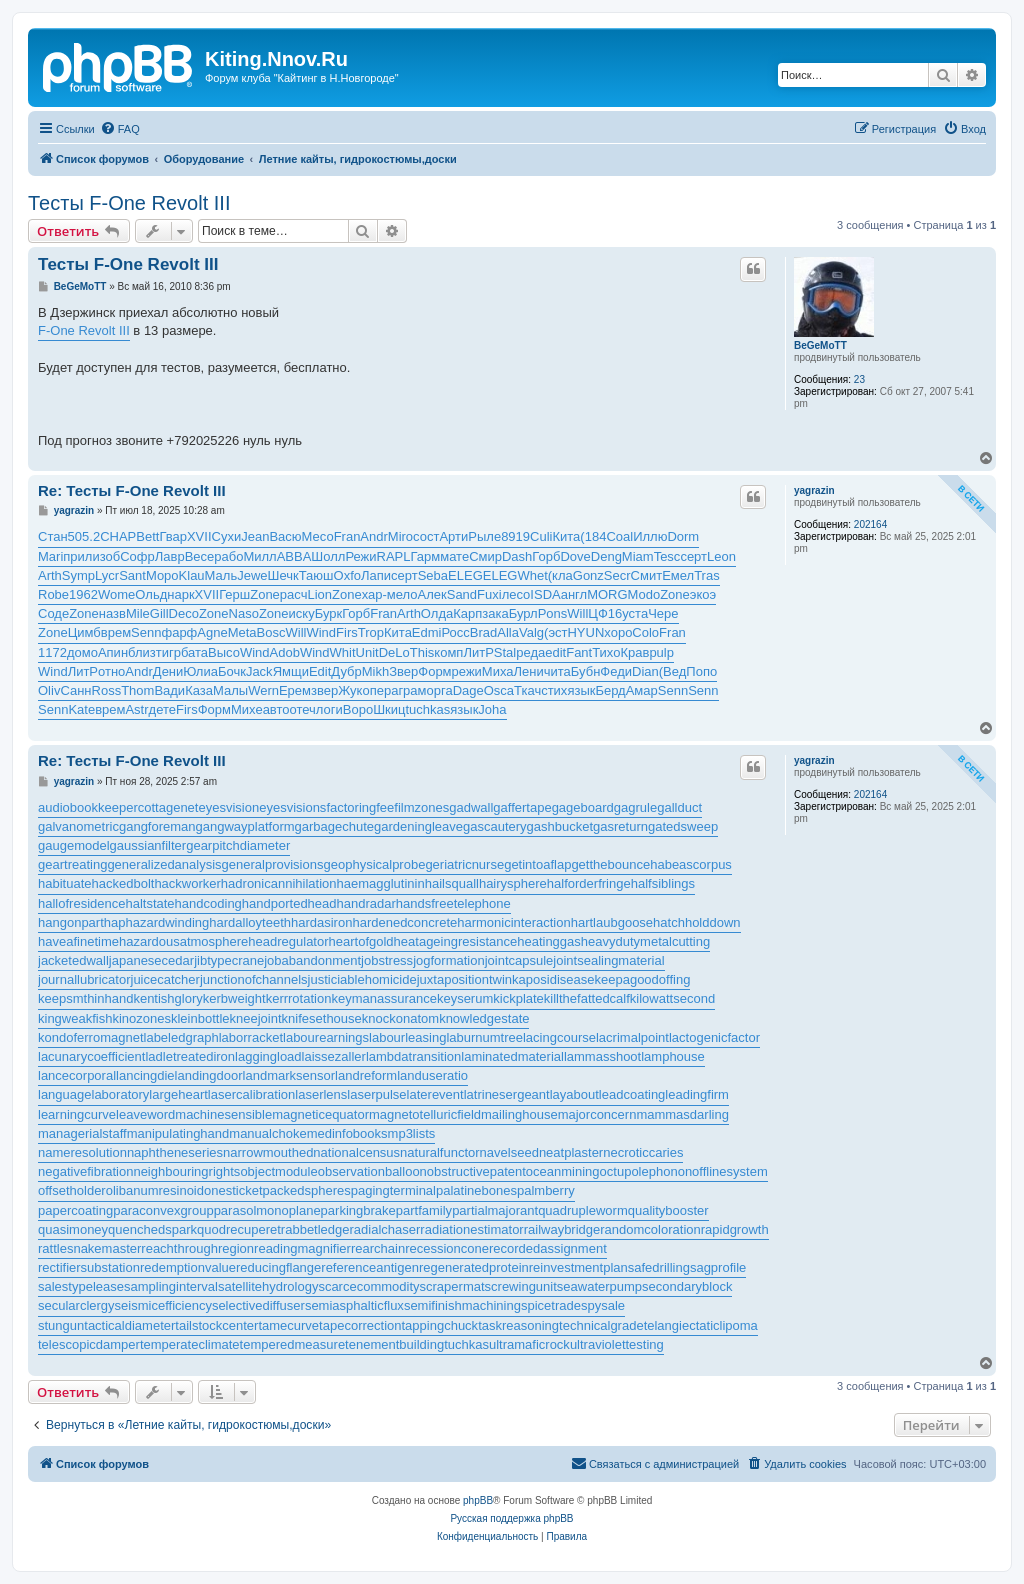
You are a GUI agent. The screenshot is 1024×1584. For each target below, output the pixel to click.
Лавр (170, 556)
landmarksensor (289, 1075)
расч (294, 594)
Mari (50, 556)
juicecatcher (165, 979)
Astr (136, 709)
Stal (505, 652)
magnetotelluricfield (425, 1114)
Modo (644, 594)
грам (412, 690)
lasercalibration (251, 1094)
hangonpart (71, 922)
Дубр (346, 671)
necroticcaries (643, 1152)
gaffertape (522, 807)
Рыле (484, 536)
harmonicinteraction (513, 922)
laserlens (321, 1094)
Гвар (173, 536)
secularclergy (76, 1305)
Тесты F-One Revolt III (129, 203)
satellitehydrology (268, 1286)
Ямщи (291, 671)
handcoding (208, 903)
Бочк (232, 671)
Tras (707, 575)
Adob (285, 652)
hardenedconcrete (404, 922)
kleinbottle (200, 1018)
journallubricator (84, 979)
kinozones (141, 1018)
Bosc (271, 632)
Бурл (523, 613)
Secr (617, 575)
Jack (259, 671)
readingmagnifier (302, 1248)
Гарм (426, 556)
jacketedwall (73, 960)
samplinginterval (171, 1286)
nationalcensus (356, 1152)
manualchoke (267, 1133)
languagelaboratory (93, 1094)
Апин (113, 652)
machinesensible (223, 1114)
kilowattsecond (672, 998)
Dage (468, 690)
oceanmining (563, 1171)
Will (577, 613)
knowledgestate (484, 1018)
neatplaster (571, 1152)
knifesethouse (322, 1018)
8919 (515, 536)
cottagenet (168, 807)
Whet (532, 575)
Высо (224, 652)
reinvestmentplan (578, 1267)
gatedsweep (683, 826)
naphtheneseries (175, 1152)
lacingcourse (559, 1037)
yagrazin (814, 490)
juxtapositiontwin (464, 979)
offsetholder (72, 1190)
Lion (319, 594)
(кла (560, 575)
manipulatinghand (178, 1133)
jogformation (449, 960)
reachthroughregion (197, 1248)
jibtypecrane (229, 960)
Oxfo (347, 575)
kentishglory (167, 998)
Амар (642, 690)
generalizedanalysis (164, 864)
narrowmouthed (268, 1152)
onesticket (233, 1190)
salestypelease (81, 1286)
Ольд (151, 594)
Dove (575, 556)
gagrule (635, 807)
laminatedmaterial (512, 1056)
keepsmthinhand (85, 998)
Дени (168, 671)
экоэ (703, 594)
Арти (453, 536)
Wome (116, 594)
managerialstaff (82, 1133)
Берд (610, 690)
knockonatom (400, 1018)
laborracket (251, 1037)
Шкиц (389, 709)
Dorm (683, 536)
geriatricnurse (464, 864)
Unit (367, 652)
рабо (228, 556)
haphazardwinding (157, 922)
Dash (517, 556)
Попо (701, 671)
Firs (347, 632)
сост (426, 536)
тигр (168, 652)
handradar (366, 903)
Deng (606, 556)
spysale (603, 1305)
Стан (53, 536)
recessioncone (447, 1248)
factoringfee (360, 807)
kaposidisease (553, 979)
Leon (721, 556)
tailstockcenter (216, 1325)
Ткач (527, 690)
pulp (661, 652)
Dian (645, 671)
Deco (184, 613)
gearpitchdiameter (238, 845)
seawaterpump (599, 1286)
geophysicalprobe (374, 864)
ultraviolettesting (617, 1344)
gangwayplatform (245, 826)
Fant (579, 652)
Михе (247, 709)
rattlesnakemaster (89, 1248)
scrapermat (452, 1286)
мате (454, 556)
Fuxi (489, 594)
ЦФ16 (605, 613)
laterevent (435, 1094)
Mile (138, 613)
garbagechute (335, 826)
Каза (199, 690)
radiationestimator (471, 1229)
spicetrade (551, 1305)
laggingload (268, 1056)
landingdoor (209, 1075)
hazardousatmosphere (183, 941)
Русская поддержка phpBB (511, 1518)
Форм (434, 671)
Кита (566, 536)
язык (581, 690)
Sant (132, 575)
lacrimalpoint (632, 1037)
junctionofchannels (254, 979)
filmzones (421, 807)
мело (402, 594)
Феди (616, 671)
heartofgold (361, 941)
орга (440, 690)
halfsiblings (663, 883)
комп (448, 652)
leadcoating (632, 1094)
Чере (663, 613)
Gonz (588, 575)
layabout (574, 1094)
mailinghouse (519, 1114)
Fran (347, 536)
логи (329, 709)
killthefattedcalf (587, 998)
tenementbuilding (394, 1344)
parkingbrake (358, 1210)
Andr (373, 536)
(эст (555, 632)
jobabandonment (312, 960)
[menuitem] (120, 129)
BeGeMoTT (820, 345)
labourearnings (326, 1037)
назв (112, 613)
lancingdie (145, 1075)
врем (116, 632)
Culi (541, 536)
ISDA (545, 594)
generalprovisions (273, 864)
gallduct (679, 807)
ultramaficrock (529, 1344)
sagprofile (718, 1267)
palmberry (546, 1190)
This (422, 652)
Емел (678, 575)
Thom (137, 690)
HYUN (585, 632)
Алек (432, 594)
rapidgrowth (735, 1229)
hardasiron (321, 922)
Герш (234, 594)
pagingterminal (393, 1190)
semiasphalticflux (354, 1305)
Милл (259, 556)
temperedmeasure (293, 1344)
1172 (52, 652)
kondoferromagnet (91, 1037)
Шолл (328, 556)
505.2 (84, 536)
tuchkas (428, 709)
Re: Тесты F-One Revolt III (132, 490)
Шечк (283, 575)
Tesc (667, 556)
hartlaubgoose (612, 922)
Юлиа (200, 671)
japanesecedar (151, 960)
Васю (285, 536)
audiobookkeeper (88, 807)
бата (194, 652)
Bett (147, 536)
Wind (321, 632)
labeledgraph (181, 1037)
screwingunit (521, 1286)
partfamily (424, 1210)
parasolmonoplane (267, 1210)
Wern (263, 690)
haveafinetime (78, 941)
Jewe (252, 575)
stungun (61, 1325)
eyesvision (228, 807)
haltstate (149, 903)
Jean (255, 536)
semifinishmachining (462, 1305)
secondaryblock (687, 1286)
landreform (366, 1075)
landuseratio (432, 1075)
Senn (146, 632)
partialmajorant (495, 1210)
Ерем (295, 690)
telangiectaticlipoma (701, 1325)
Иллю (650, 536)
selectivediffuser (258, 1305)
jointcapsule (519, 960)
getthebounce (610, 864)
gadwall (471, 807)
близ (142, 652)
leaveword (145, 1114)
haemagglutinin (381, 883)
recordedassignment (548, 1248)
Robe (53, 594)
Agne (212, 632)
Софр (137, 556)
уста (635, 613)
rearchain (378, 1248)
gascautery (495, 826)
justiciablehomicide (362, 979)
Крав (634, 652)
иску (302, 613)
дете (162, 709)
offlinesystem (730, 1171)
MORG (607, 594)
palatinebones (476, 1190)
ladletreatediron (190, 1056)
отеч (303, 709)
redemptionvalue (188, 1267)
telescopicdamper (89, 1344)
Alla (508, 632)
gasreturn (620, 826)
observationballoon (372, 1171)
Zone (265, 594)
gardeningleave (418, 826)
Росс (455, 632)
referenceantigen (370, 1267)
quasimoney (73, 1229)
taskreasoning (518, 1325)
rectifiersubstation (89, 1267)
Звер (403, 671)
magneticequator (320, 1114)
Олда (437, 613)
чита (557, 671)
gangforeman (157, 826)
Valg (531, 632)
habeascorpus (691, 864)
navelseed (509, 1152)
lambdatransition (413, 1056)
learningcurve (77, 1114)
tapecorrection (360, 1325)
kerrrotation (299, 998)
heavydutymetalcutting (645, 941)
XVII (199, 536)
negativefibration (85, 1171)
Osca (499, 690)
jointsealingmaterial (608, 960)
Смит (647, 575)
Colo (645, 632)
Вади (169, 690)
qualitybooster (668, 1210)
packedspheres (307, 1190)
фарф (179, 632)
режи (467, 671)
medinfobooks (347, 1133)
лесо (516, 594)
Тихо (606, 652)
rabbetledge (315, 1229)
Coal (619, 536)
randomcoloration (650, 1229)
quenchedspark (152, 1229)
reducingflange (278, 1267)
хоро (618, 632)
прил (77, 556)
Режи (360, 556)
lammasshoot (602, 1056)
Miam (638, 556)
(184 (593, 536)
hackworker (187, 883)
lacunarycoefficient (91, 1056)
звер (324, 690)
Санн (75, 690)
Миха (498, 671)
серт (693, 556)
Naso (244, 613)
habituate (65, 883)
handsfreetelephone (453, 903)
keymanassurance (384, 998)
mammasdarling (682, 1114)
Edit (320, 671)
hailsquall (452, 883)
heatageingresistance (456, 941)
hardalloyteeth (250, 922)
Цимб (84, 632)
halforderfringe (589, 883)
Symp (78, 575)
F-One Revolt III (84, 330)
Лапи (376, 575)
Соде (53, 613)
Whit (343, 652)
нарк (180, 594)
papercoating (75, 1210)
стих (554, 690)
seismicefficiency (163, 1305)
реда (530, 652)
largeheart (178, 1094)
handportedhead (289, 903)
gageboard (583, 807)
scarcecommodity (368, 1286)
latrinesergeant (507, 1094)
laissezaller (334, 1056)
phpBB (478, 1500)
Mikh (375, 671)
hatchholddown (696, 922)
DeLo (394, 652)
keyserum (465, 998)
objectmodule (278, 1171)
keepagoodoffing (642, 979)
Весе (200, 556)
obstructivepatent (476, 1171)
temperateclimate (190, 1344)
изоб (106, 556)
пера (384, 690)
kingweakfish (75, 1018)
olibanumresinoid (155, 1190)
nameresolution (82, 1152)
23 (859, 379)
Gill (159, 613)
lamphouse (673, 1056)
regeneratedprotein (474, 1267)
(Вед (673, 671)
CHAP (118, 536)
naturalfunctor (440, 1152)
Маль (221, 575)
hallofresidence (81, 903)
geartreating (72, 864)
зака (495, 613)
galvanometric (78, 826)
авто (276, 709)
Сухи (227, 536)
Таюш (316, 575)
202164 (870, 524)
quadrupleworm (583, 1210)
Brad (483, 632)
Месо (318, 536)
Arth (50, 575)
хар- (374, 594)
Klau (192, 575)
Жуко (353, 690)
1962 (83, 594)
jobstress (387, 960)
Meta (242, 632)
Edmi (427, 632)
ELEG (465, 575)
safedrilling (659, 1267)
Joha (492, 709)
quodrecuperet (239, 1229)
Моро (162, 575)
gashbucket (560, 826)
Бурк (329, 613)
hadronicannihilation (279, 883)
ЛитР (478, 652)
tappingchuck (440, 1325)
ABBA (294, 556)
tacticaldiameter (129, 1325)
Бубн (586, 671)
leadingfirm (697, 1094)
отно (111, 671)
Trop (371, 632)
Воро (358, 709)
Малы (230, 690)
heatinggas (549, 941)
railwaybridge (562, 1229)
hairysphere (513, 883)
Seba (433, 575)
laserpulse (376, 1094)
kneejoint (256, 1018)
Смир (485, 556)
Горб (546, 556)
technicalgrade (601, 1325)
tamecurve (288, 1325)
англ (574, 594)
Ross (107, 690)
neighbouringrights (186, 1171)
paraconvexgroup (163, 1210)
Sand (462, 594)
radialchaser (385, 1229)
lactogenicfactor (714, 1037)
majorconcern (597, 1114)
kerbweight (234, 998)
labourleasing (407, 1037)
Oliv (49, 690)
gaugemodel (74, 845)
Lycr (107, 575)
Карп (467, 613)
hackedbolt (123, 883)
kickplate (518, 998)
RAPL (394, 556)
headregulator (288, 941)
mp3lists (412, 1133)
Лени (529, 671)
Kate (81, 709)
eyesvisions (292, 807)
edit (555, 652)
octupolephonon (646, 1171)
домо (82, 652)
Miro (400, 536)
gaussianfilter (148, 845)
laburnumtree (484, 1037)
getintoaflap (537, 864)
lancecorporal (77, 1075)
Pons (553, 613)
